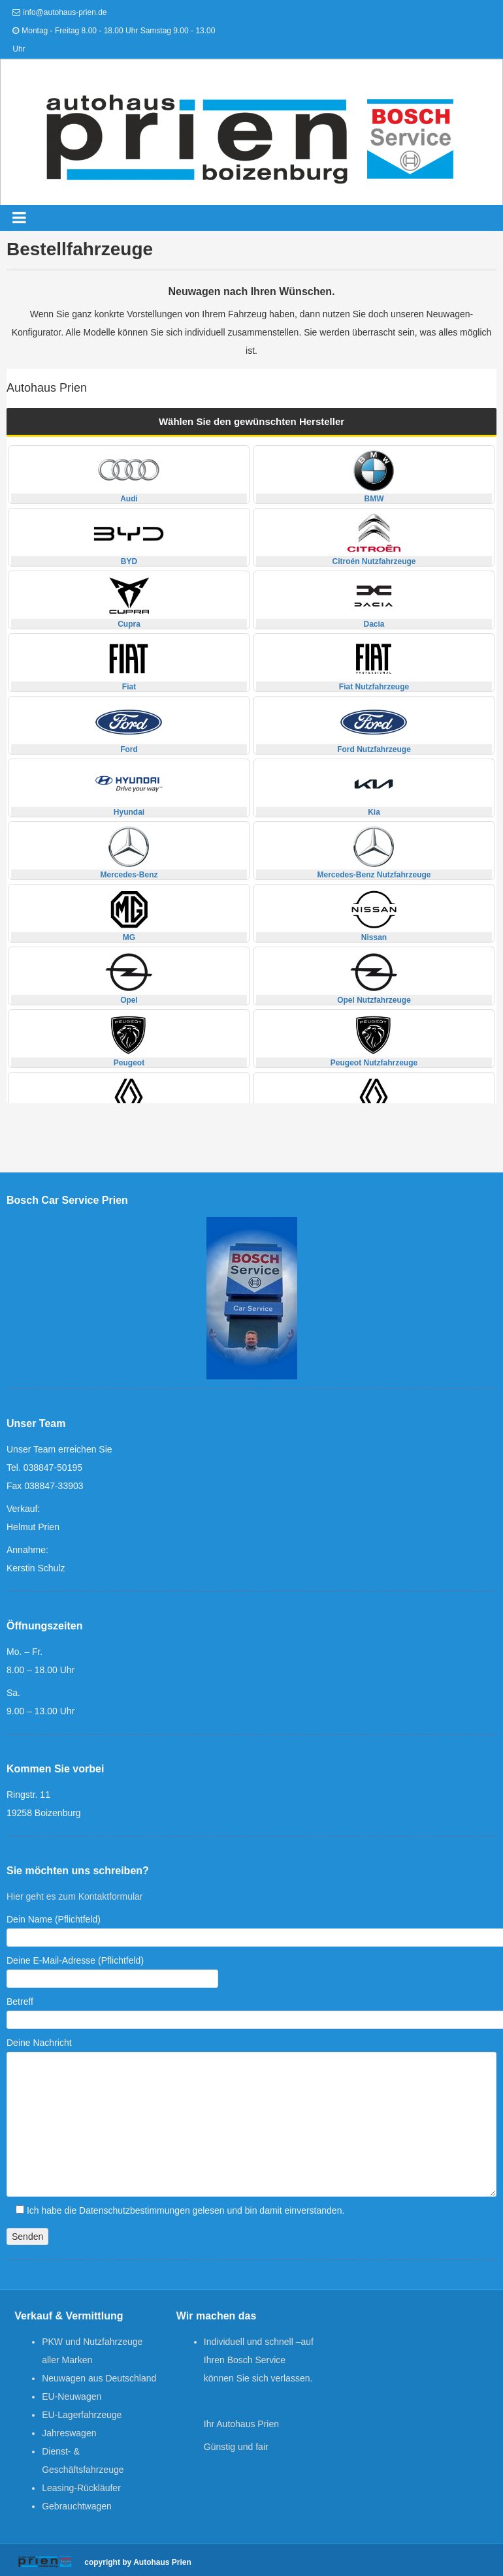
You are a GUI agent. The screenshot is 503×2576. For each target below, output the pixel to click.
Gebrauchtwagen (77, 2506)
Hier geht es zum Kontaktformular (75, 1896)
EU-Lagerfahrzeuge (82, 2415)
